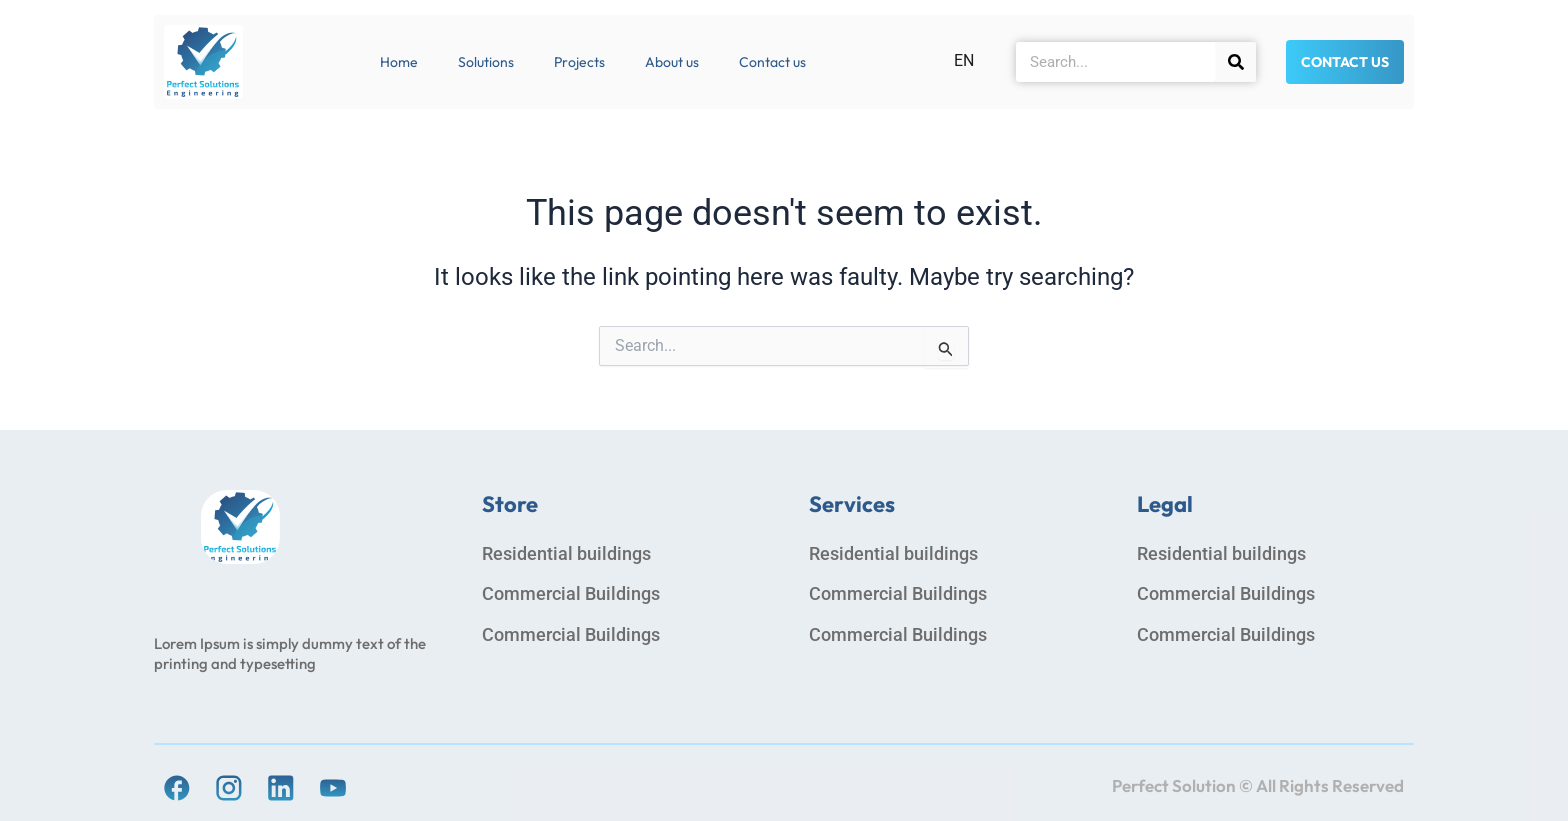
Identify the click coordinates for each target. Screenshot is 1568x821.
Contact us (772, 62)
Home (399, 62)
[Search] (1236, 62)
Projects (579, 62)
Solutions (486, 62)
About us (672, 62)
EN (964, 60)
